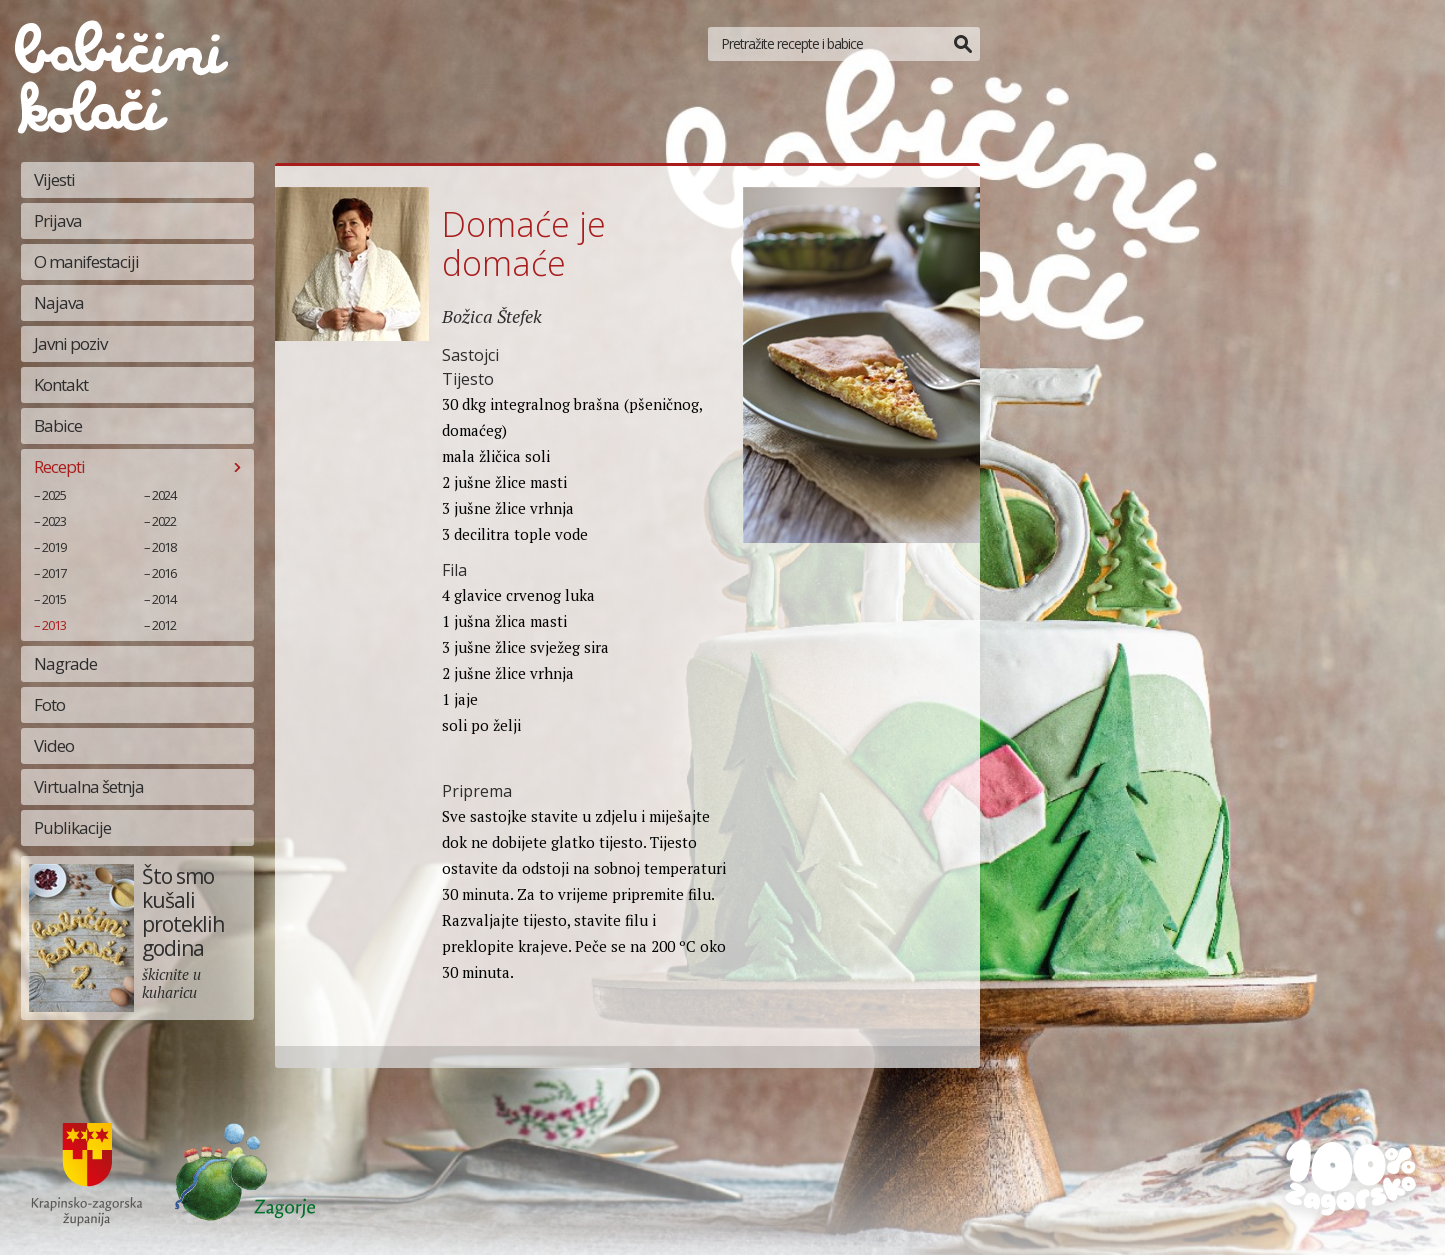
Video (54, 745)
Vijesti (54, 179)
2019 (54, 547)
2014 (164, 599)
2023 (54, 521)
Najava (59, 302)
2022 (164, 521)
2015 (54, 599)
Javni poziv (70, 343)
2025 (54, 495)
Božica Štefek (492, 316)
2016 (164, 573)
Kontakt (61, 384)
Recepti (59, 466)
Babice (58, 425)
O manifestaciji (86, 261)
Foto (49, 704)
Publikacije (72, 827)
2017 (54, 573)
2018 (164, 547)
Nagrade (65, 663)
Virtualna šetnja (89, 786)
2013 (54, 625)
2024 (164, 495)
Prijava (58, 220)
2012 (164, 625)
